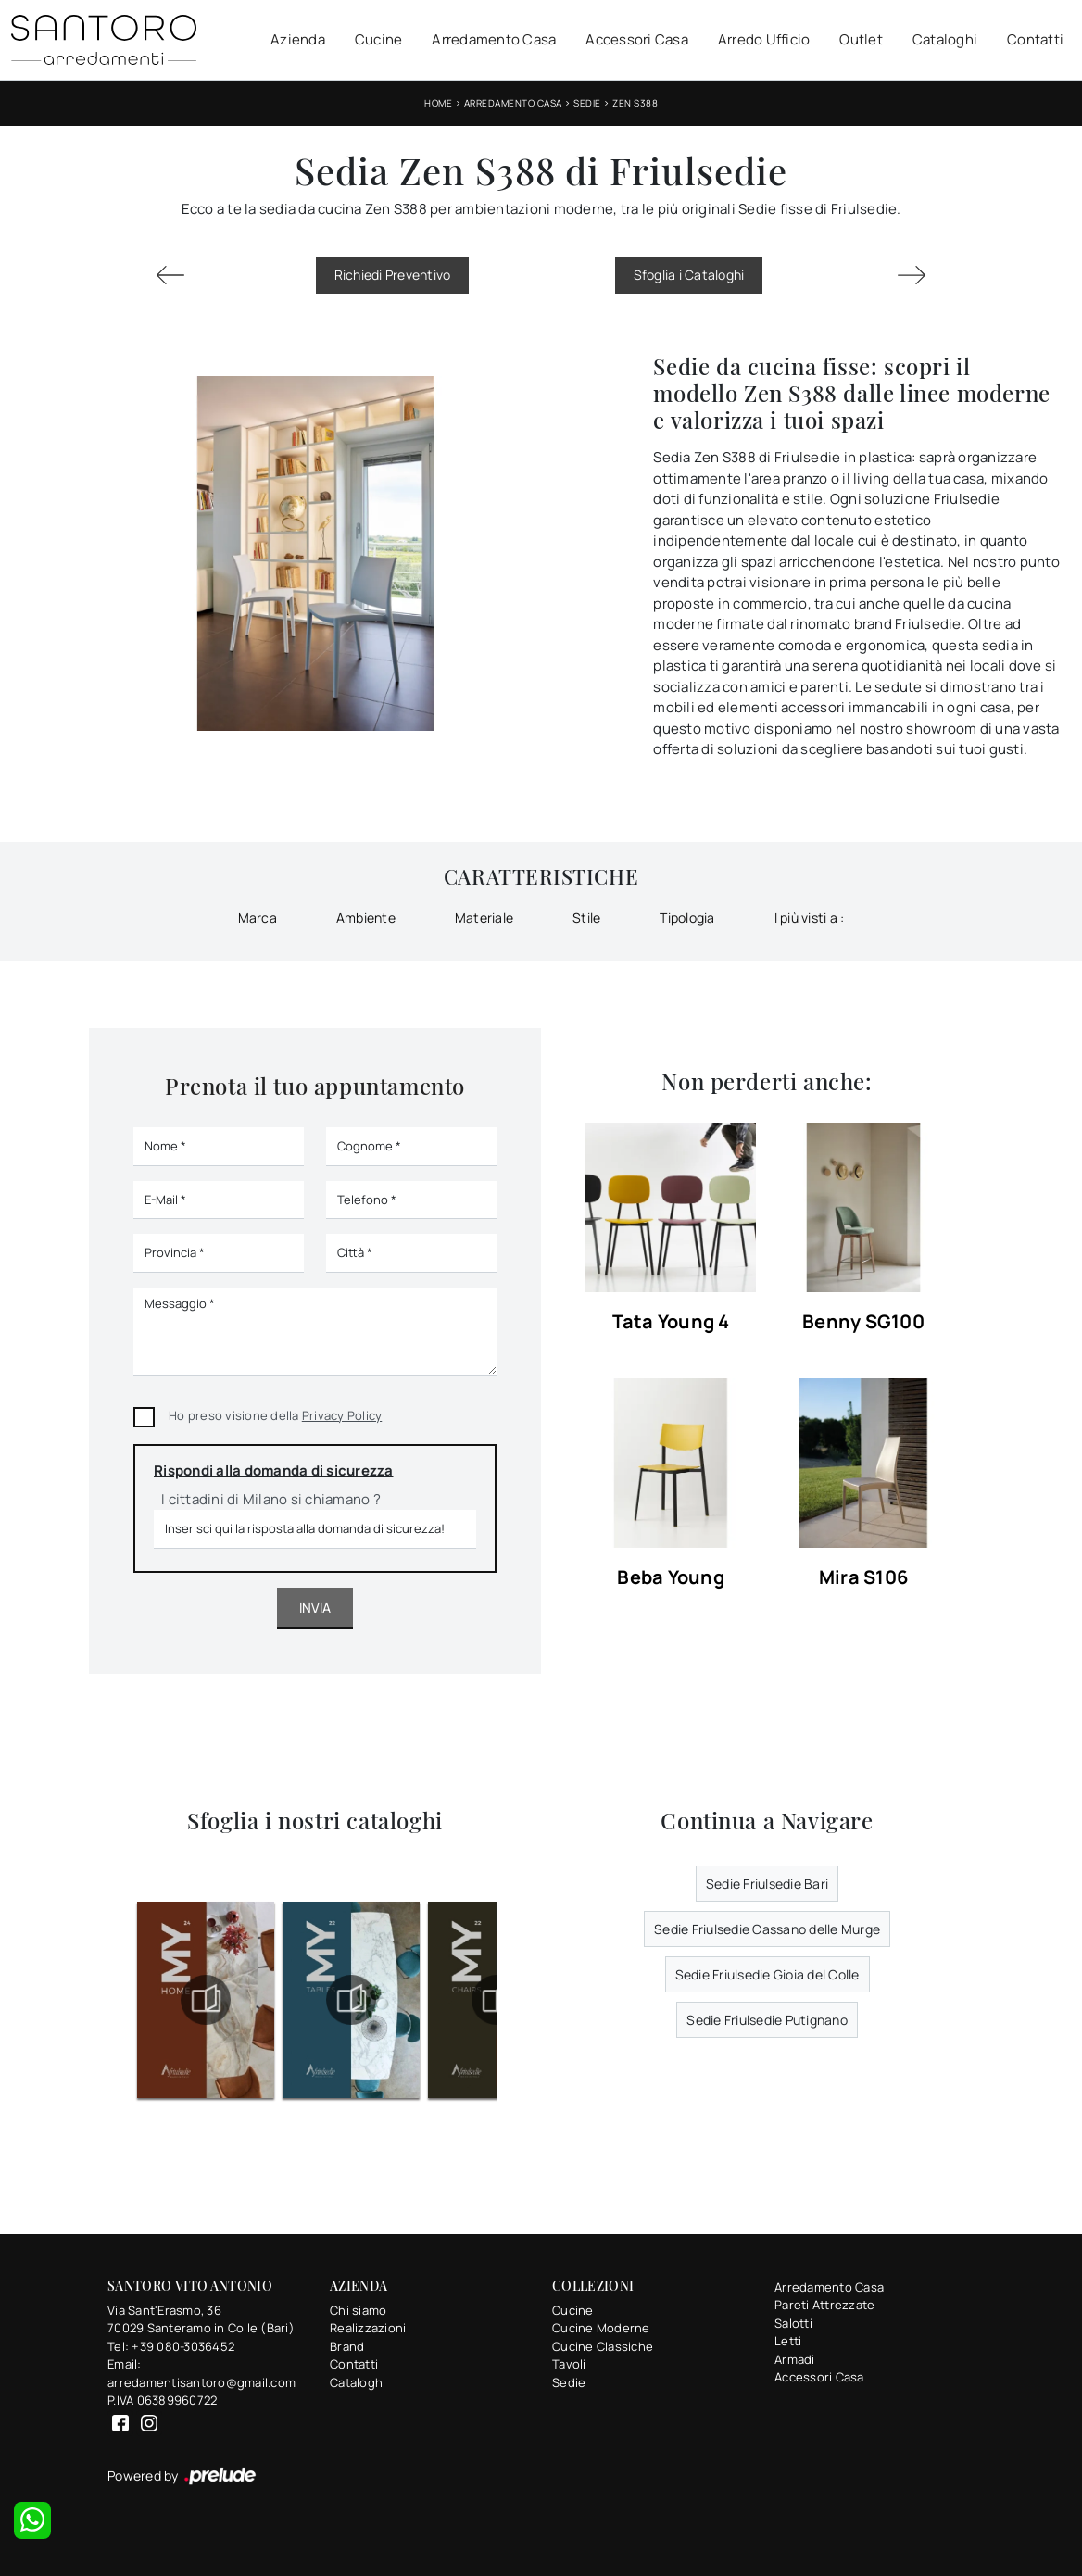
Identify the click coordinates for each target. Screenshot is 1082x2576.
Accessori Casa (636, 39)
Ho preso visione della (275, 1415)
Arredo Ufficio (764, 39)
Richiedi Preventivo (392, 274)
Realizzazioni (368, 2327)
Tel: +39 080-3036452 (170, 2346)
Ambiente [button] (366, 917)
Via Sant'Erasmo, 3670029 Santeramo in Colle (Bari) (201, 2319)
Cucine (379, 39)
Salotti (793, 2323)
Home (438, 102)
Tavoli (569, 2364)
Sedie (587, 102)
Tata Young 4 (671, 1322)
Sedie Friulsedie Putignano (767, 2020)
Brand (347, 2346)
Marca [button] (257, 917)
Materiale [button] (484, 917)
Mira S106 (863, 1578)
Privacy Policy (342, 1415)
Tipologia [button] (687, 917)
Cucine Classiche (602, 2346)
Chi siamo (358, 2310)
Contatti (1035, 39)
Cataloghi (944, 39)
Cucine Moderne (601, 2327)
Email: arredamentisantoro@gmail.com (201, 2373)
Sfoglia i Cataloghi (689, 274)
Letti (787, 2340)
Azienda (297, 39)
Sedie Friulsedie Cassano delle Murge (767, 1929)
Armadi (794, 2359)
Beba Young (670, 1578)
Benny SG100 (863, 1322)
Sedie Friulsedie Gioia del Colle (767, 1974)
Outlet (861, 39)
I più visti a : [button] (809, 917)
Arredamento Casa (494, 39)
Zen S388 (635, 102)
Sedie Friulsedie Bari (767, 1883)
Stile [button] (586, 917)
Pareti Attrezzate (824, 2304)
